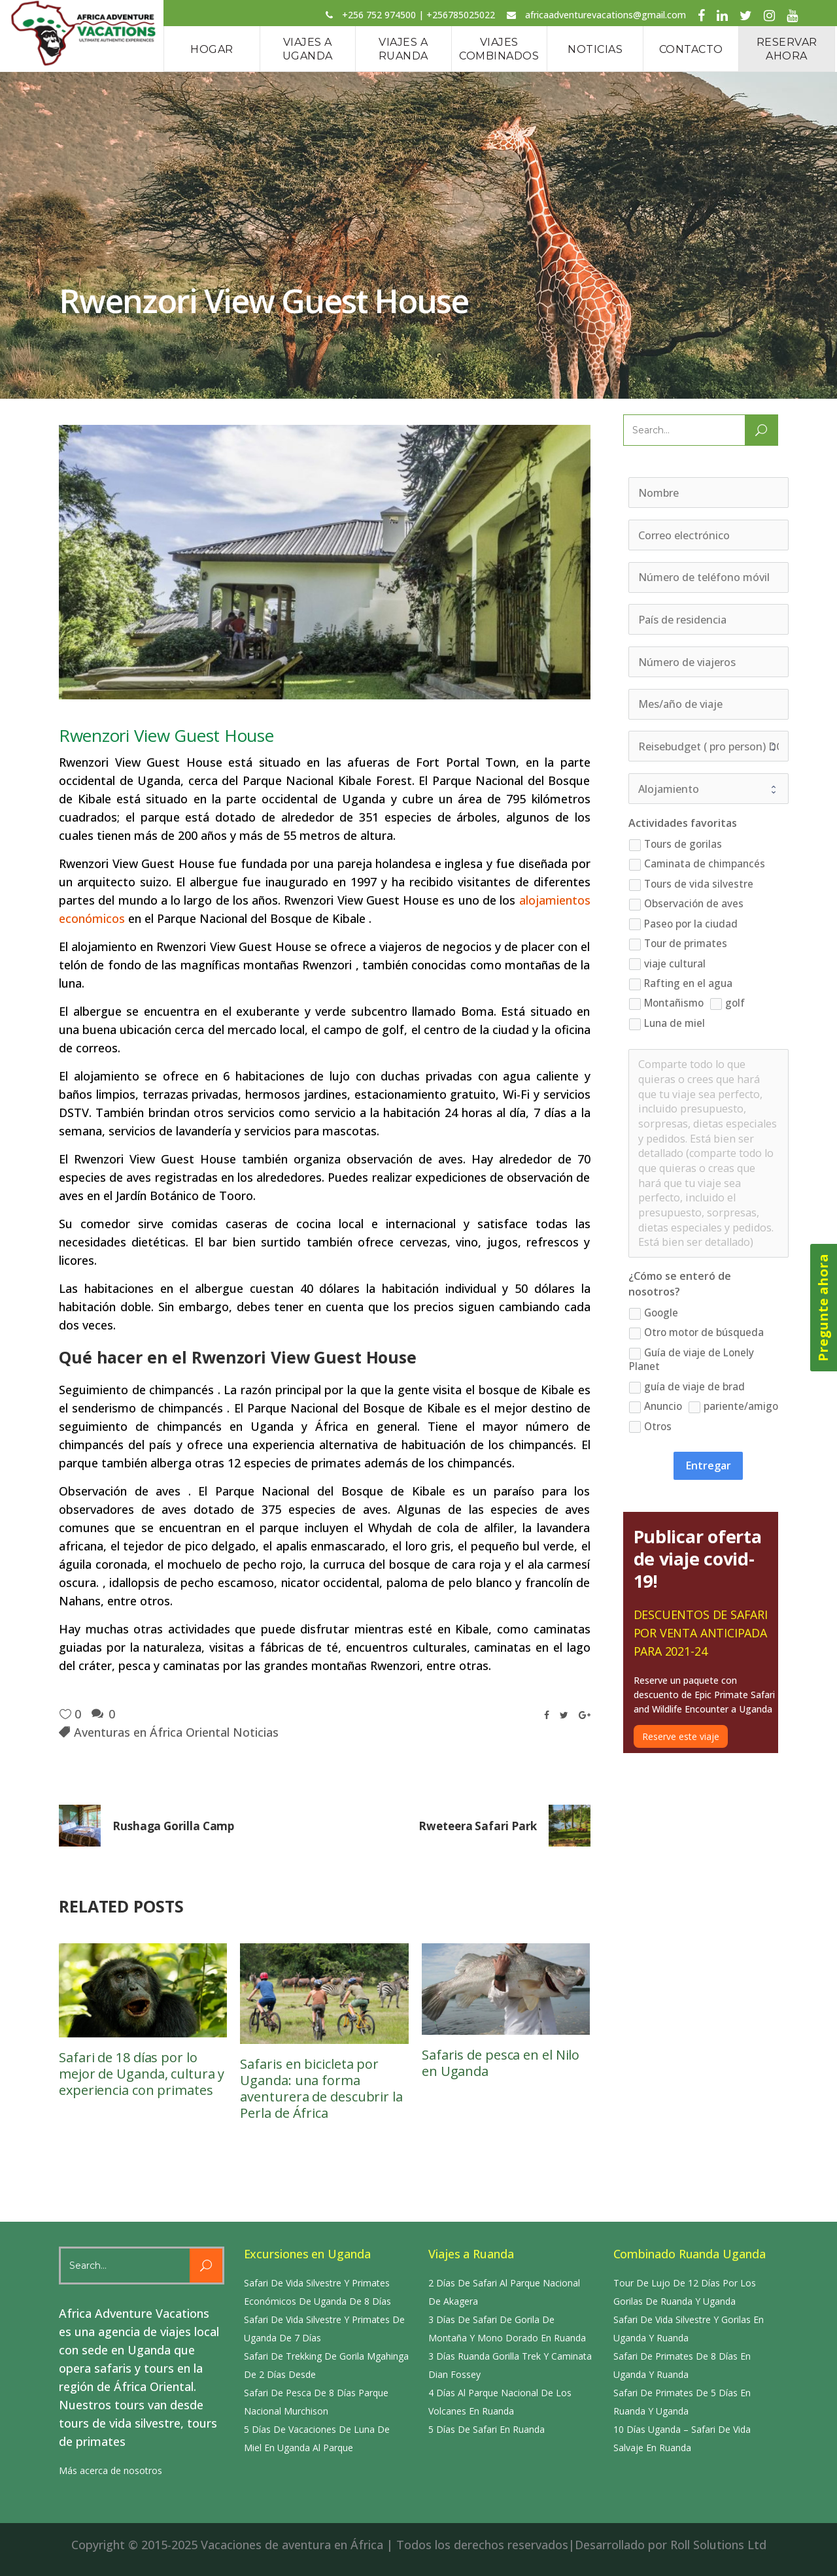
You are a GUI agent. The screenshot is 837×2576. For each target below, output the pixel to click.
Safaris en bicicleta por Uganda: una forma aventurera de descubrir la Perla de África (321, 2088)
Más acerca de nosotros (110, 2470)
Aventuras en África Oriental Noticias (176, 1732)
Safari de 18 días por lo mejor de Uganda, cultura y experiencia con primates (141, 2074)
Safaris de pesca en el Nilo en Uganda (500, 2063)
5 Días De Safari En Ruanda (486, 2429)
